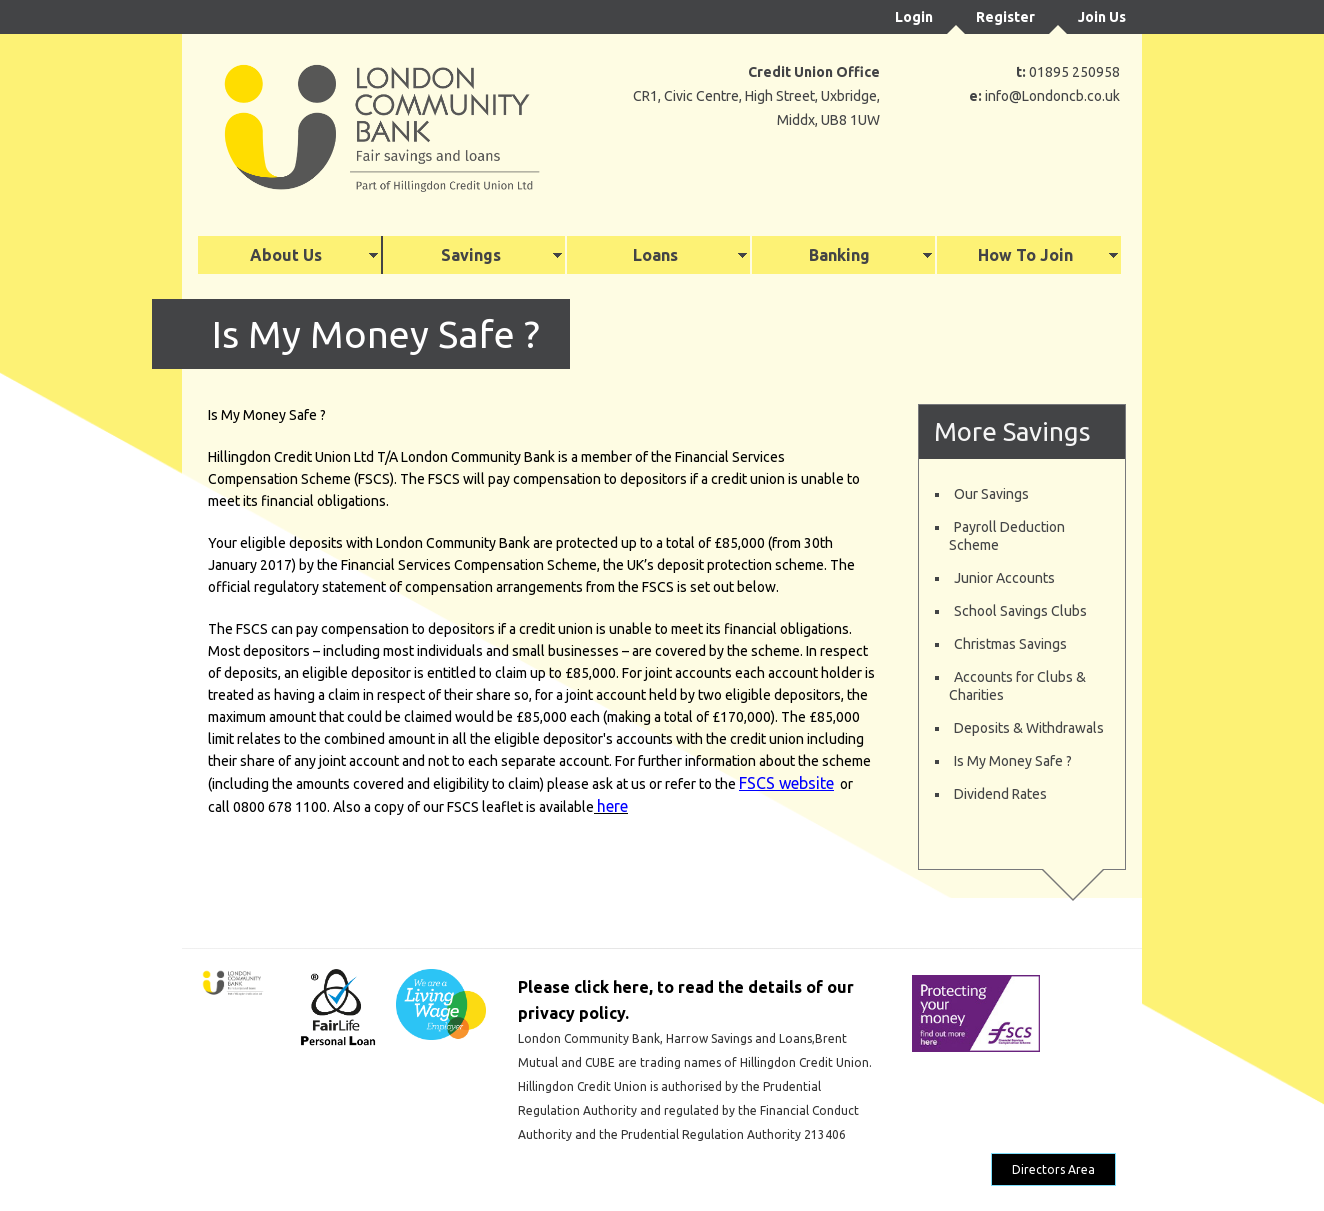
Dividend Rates (1000, 794)
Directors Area (1053, 1169)
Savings (471, 255)
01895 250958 (1074, 72)
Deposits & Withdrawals (1029, 728)
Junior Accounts (1004, 578)
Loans (655, 255)
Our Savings (991, 494)
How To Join (1025, 255)
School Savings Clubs (1020, 611)
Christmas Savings (1010, 644)
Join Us (1102, 17)
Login (914, 17)
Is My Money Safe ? (1013, 761)
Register (1005, 17)
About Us (286, 255)
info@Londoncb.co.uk (1052, 96)
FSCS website (786, 783)
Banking (839, 255)
